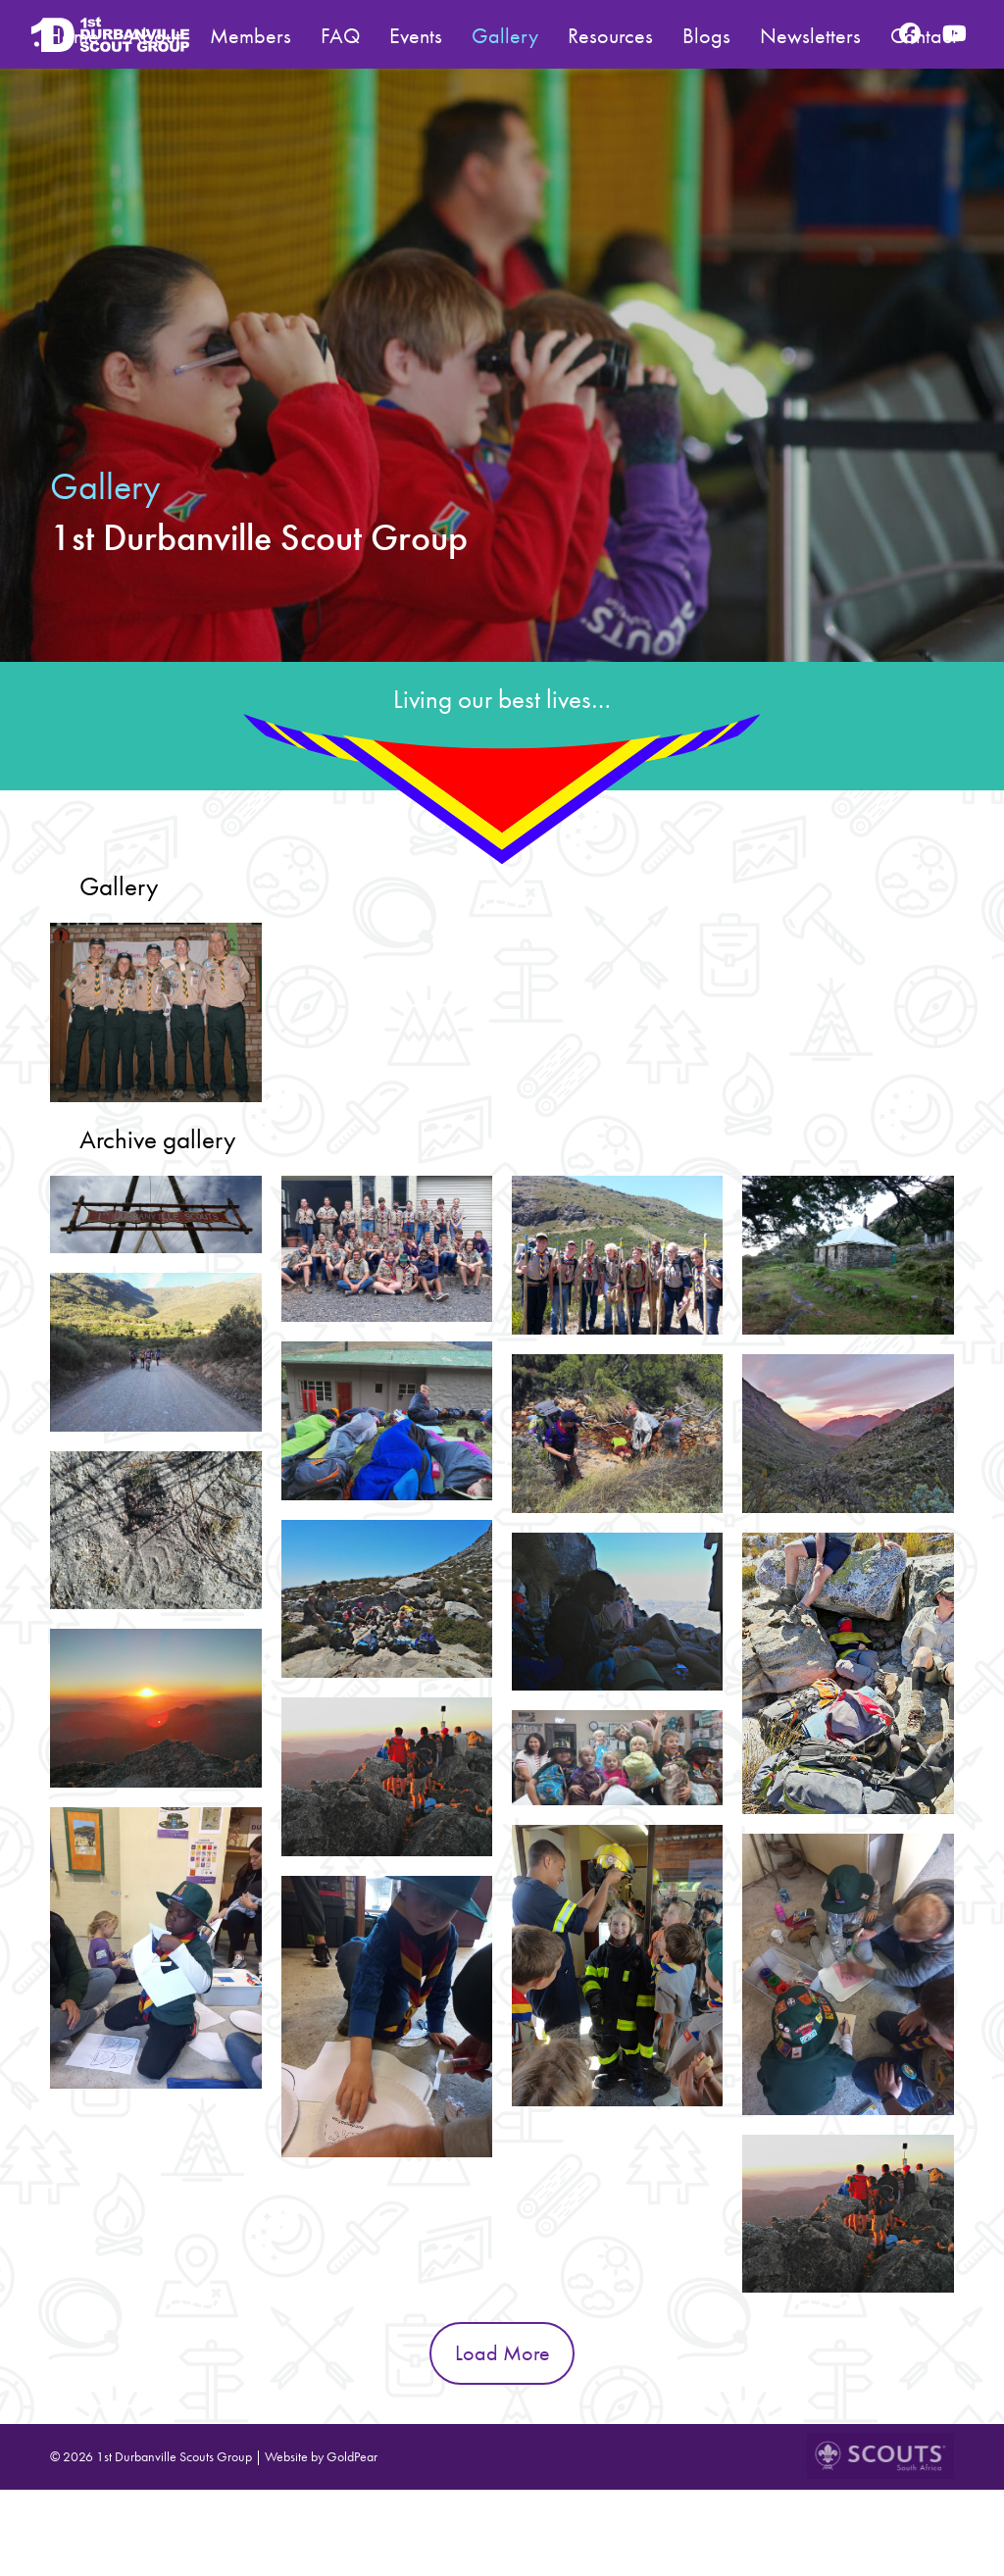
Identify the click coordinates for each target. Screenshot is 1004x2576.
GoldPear (351, 2456)
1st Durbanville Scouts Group (174, 2456)
